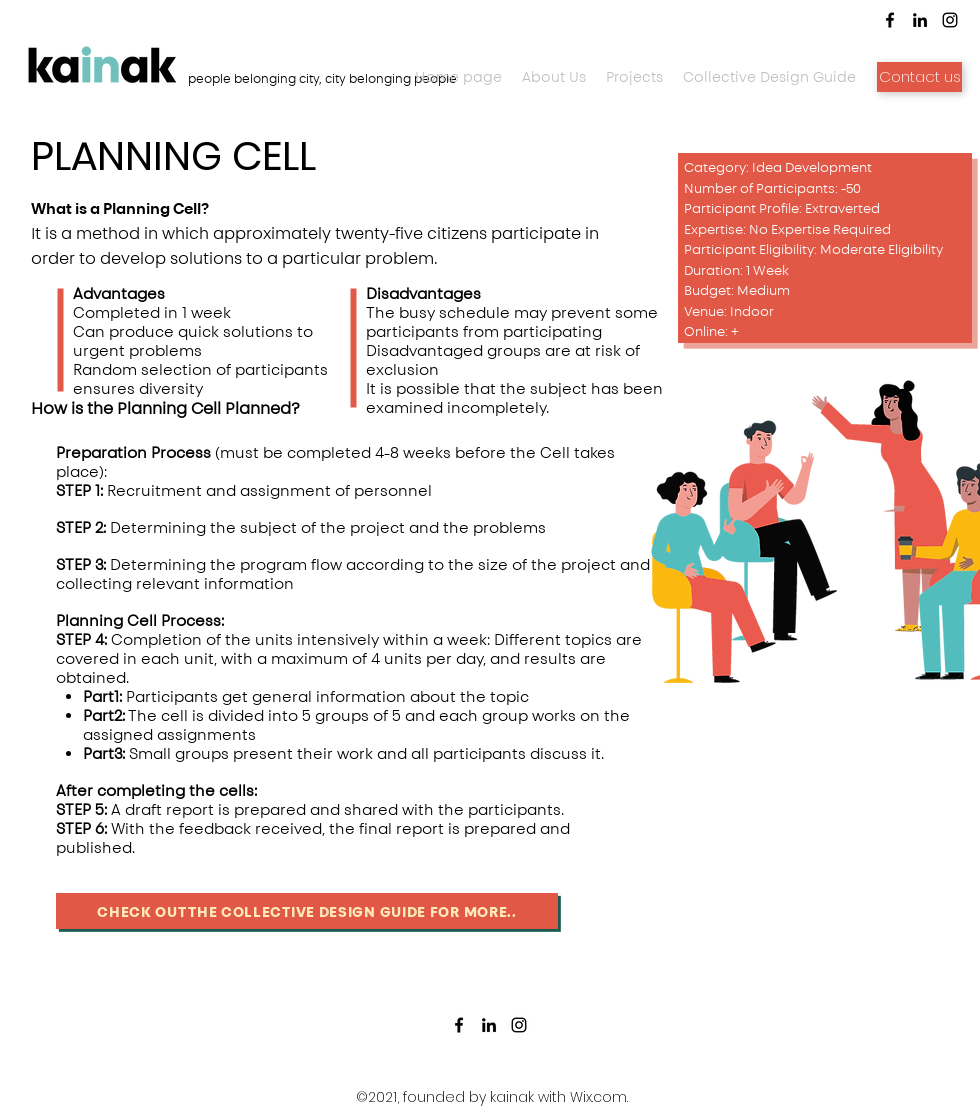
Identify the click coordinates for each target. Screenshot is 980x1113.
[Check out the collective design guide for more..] (307, 911)
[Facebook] (459, 1025)
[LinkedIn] (489, 1025)
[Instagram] (519, 1025)
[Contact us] (919, 77)
